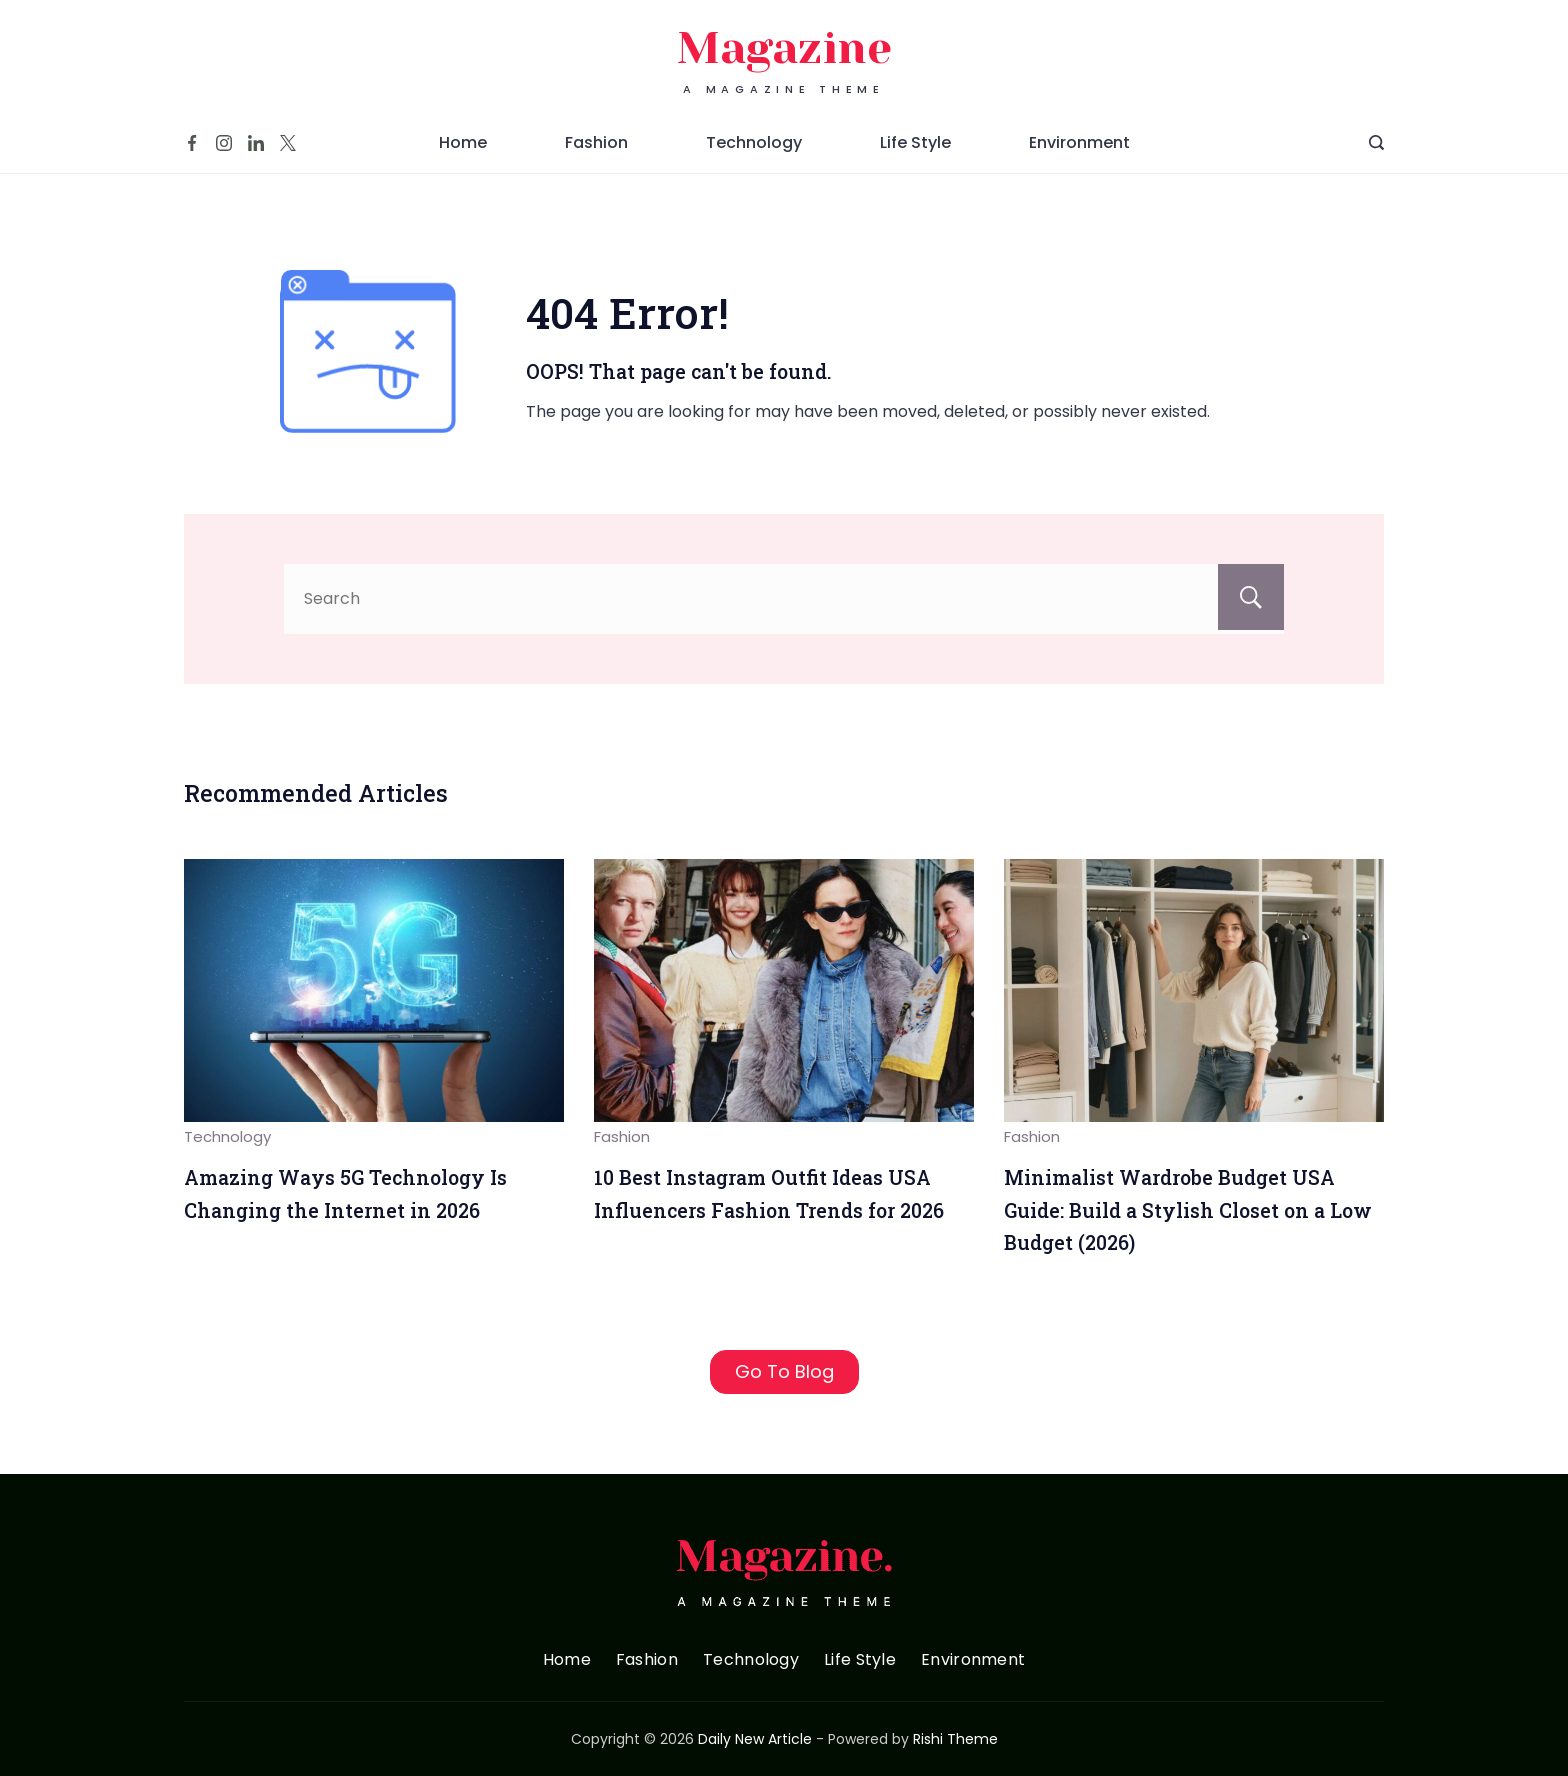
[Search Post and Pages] (1376, 142)
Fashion (596, 142)
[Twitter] (288, 143)
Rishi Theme (955, 1739)
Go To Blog (784, 1371)
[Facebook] (192, 143)
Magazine (784, 48)
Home (463, 142)
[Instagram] (224, 143)
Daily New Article (755, 1739)
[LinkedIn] (256, 143)
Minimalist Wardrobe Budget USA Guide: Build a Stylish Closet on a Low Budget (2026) (1188, 1210)
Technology (754, 142)
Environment (1079, 142)
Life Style (915, 142)
